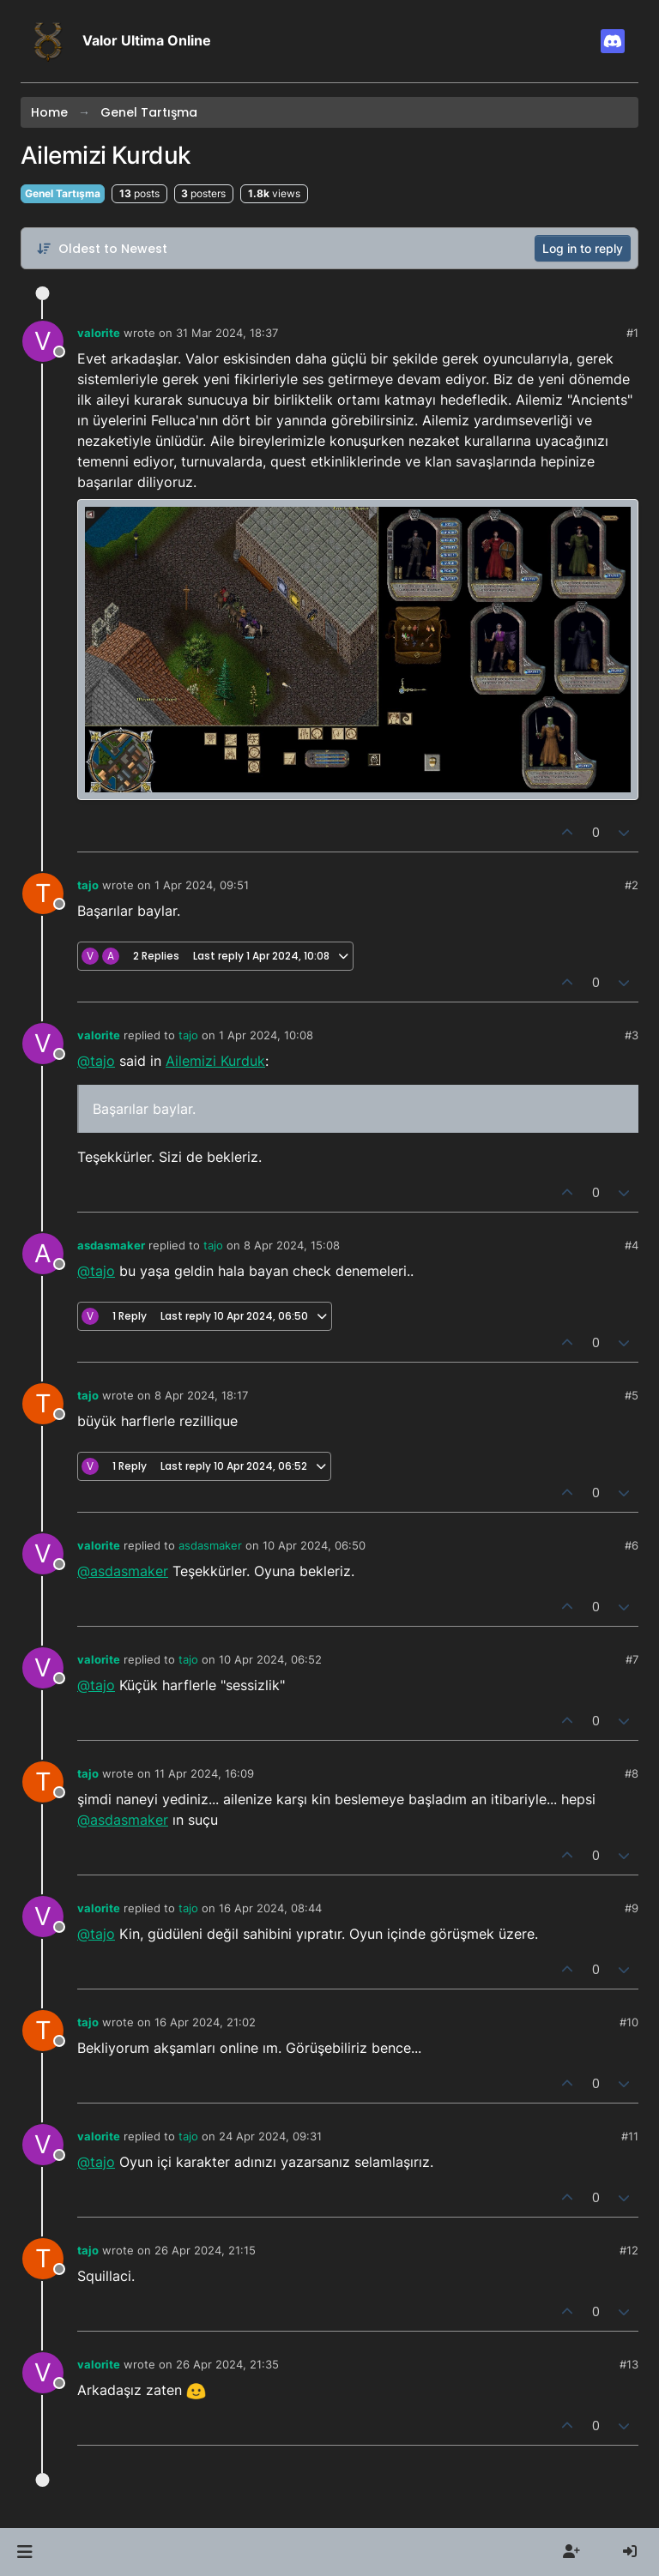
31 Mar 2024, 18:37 (227, 333)
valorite (98, 333)
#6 (631, 1545)
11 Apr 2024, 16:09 (204, 1773)
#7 (632, 1659)
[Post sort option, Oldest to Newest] (101, 249)
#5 (631, 1395)
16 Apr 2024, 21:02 (205, 2022)
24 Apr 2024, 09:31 (270, 2136)
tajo (88, 885)
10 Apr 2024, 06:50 (314, 1545)
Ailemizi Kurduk (215, 1060)
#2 (631, 885)
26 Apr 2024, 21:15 (205, 2250)
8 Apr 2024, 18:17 (201, 1395)
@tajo (96, 1060)
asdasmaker (111, 1245)
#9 (631, 1908)
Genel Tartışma (62, 193)
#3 (631, 1035)
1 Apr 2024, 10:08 (266, 1035)
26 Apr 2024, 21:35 (227, 2364)
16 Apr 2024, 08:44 (270, 1908)
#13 (629, 2364)
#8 (631, 1773)
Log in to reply (582, 248)
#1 (632, 333)
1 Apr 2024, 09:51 (201, 885)
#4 (631, 1245)
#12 (629, 2250)
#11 (629, 2136)
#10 (629, 2022)
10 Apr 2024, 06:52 (270, 1659)
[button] (24, 2552)
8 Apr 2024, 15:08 (292, 1245)
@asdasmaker (122, 1571)
